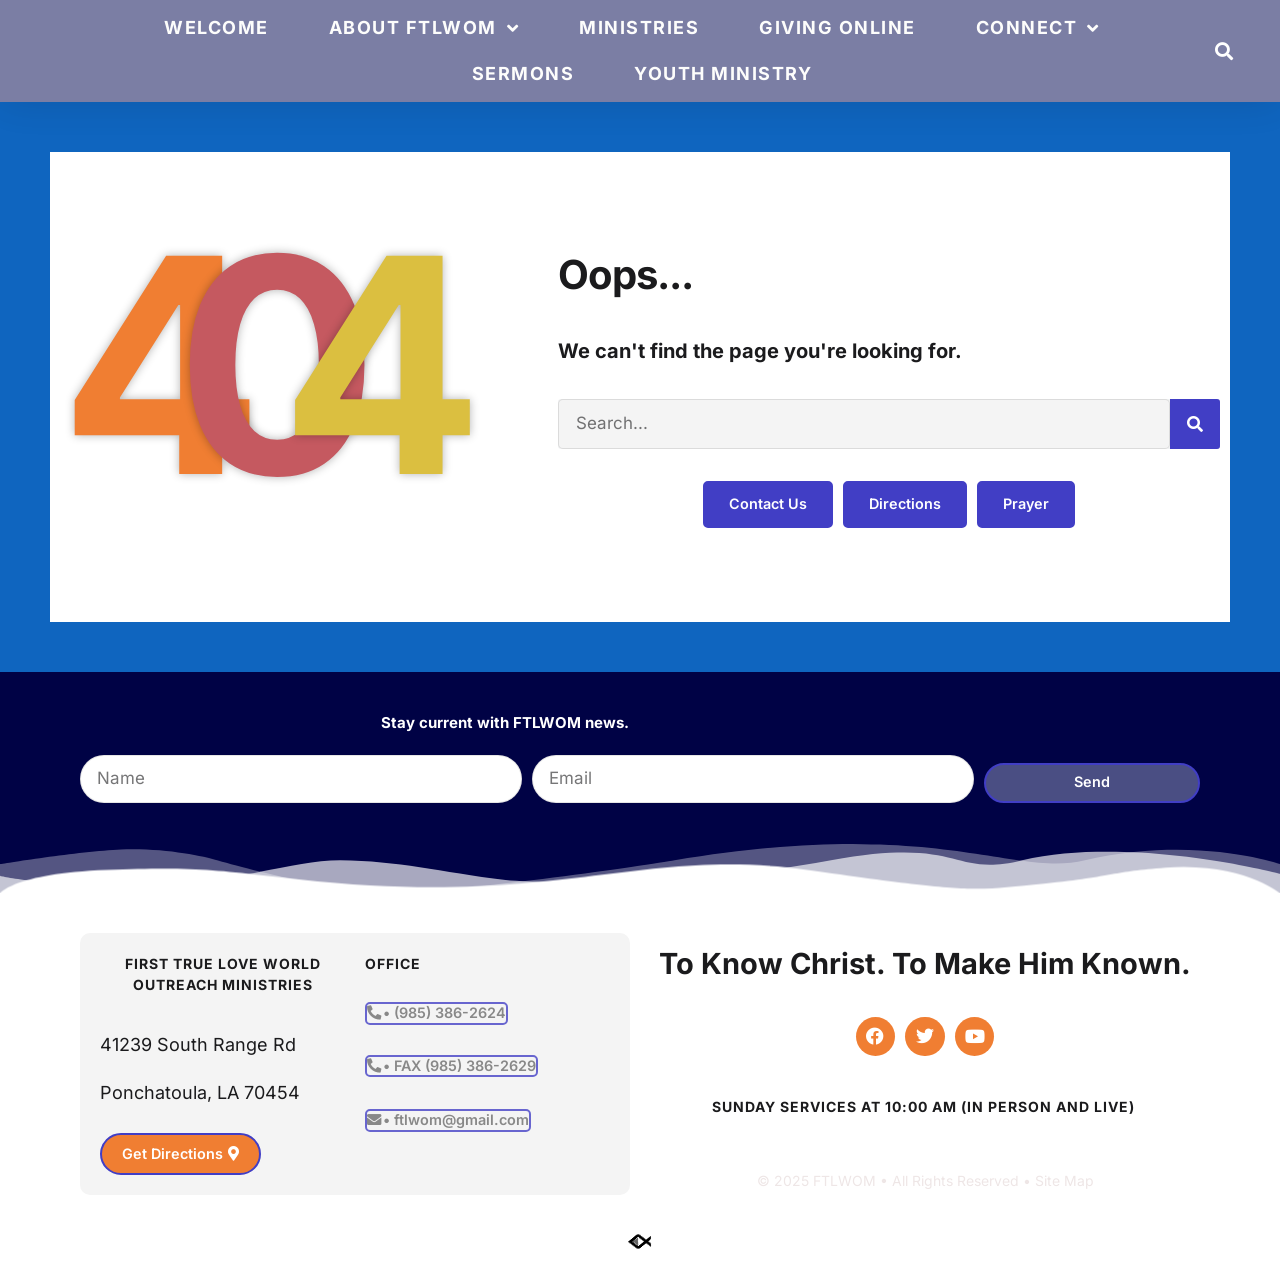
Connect (1038, 28)
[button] (1224, 51)
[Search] (1195, 424)
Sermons (523, 73)
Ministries (639, 27)
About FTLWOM (424, 28)
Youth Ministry (723, 73)
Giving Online (837, 27)
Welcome (216, 27)
